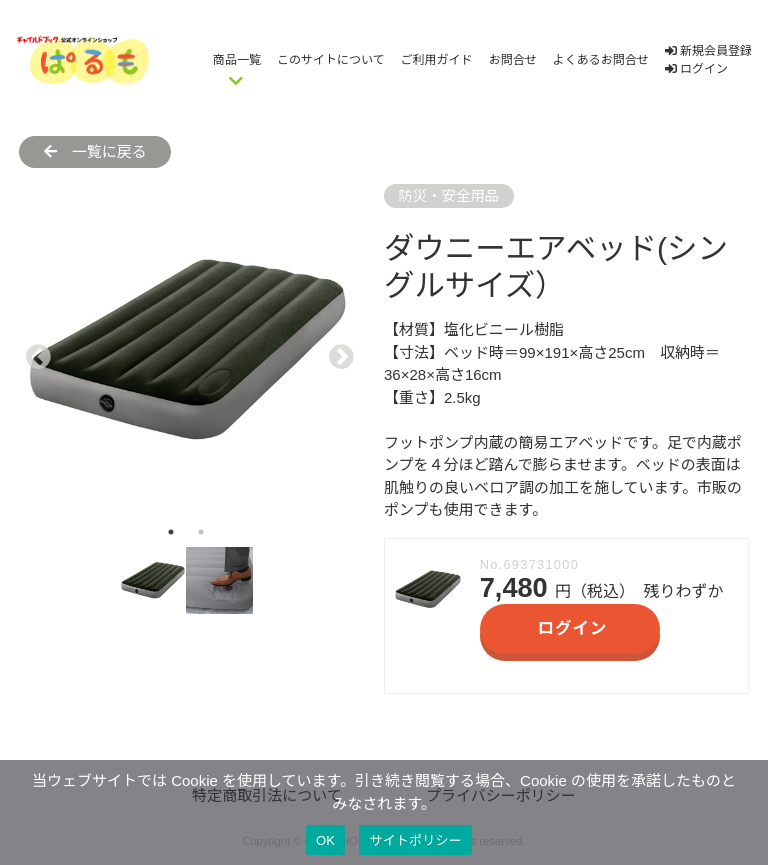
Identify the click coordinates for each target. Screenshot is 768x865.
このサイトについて (331, 60)
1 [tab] (171, 532)
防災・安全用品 (448, 196)
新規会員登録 (708, 51)
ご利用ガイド (437, 60)
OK (325, 840)
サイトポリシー (415, 840)
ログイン (696, 69)
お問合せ (513, 60)
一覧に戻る (95, 151)
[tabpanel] (185, 350)
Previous (34, 351)
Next (337, 351)
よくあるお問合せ (601, 60)
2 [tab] (201, 532)
